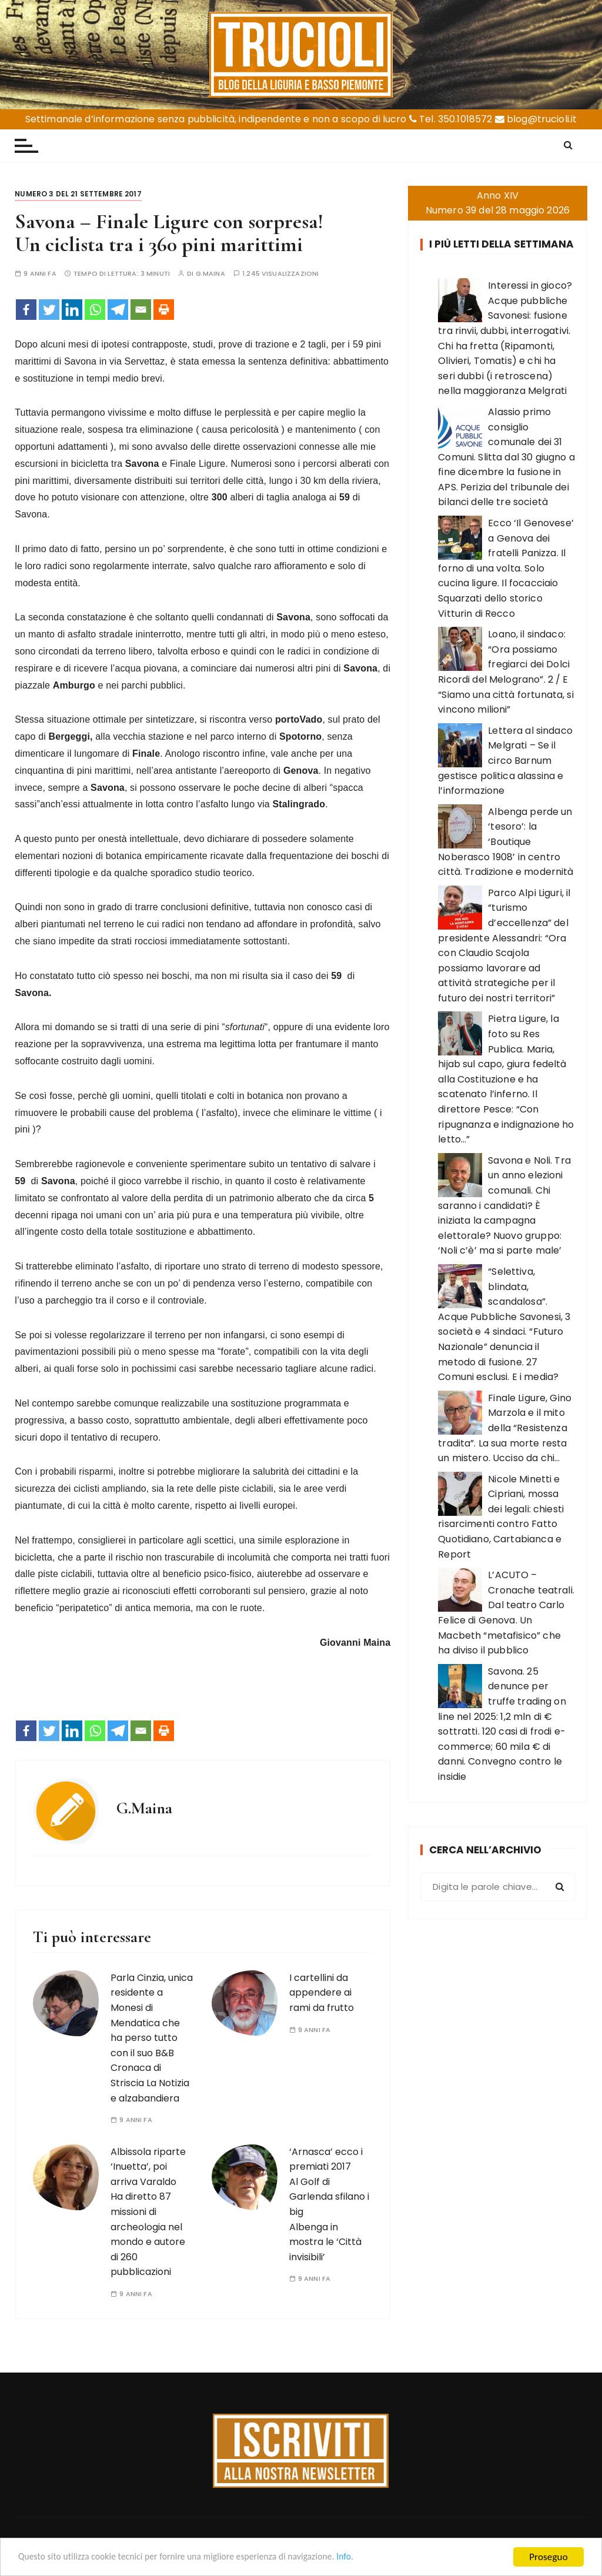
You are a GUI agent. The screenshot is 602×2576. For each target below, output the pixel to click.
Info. (378, 2557)
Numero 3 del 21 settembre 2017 (78, 194)
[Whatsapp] (95, 309)
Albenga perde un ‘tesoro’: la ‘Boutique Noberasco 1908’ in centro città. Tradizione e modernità (505, 841)
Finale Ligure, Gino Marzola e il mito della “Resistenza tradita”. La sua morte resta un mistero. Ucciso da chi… (504, 1428)
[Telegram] (118, 309)
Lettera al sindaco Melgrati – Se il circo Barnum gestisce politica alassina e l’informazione (505, 760)
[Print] (163, 309)
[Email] (141, 309)
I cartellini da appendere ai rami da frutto (321, 1992)
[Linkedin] (72, 309)
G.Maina (210, 273)
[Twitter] (49, 309)
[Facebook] (26, 309)
